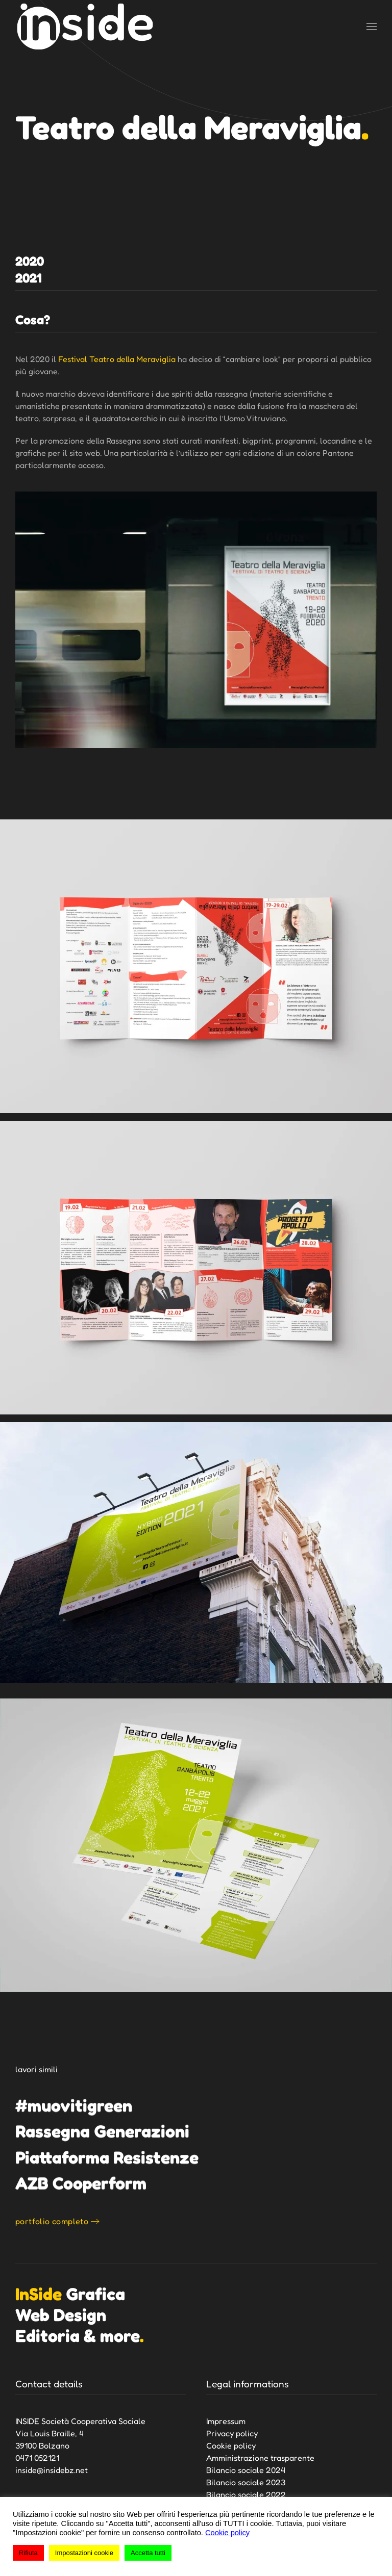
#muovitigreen (73, 2105)
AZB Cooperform (80, 2183)
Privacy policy (232, 2433)
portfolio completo (51, 2221)
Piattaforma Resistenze (107, 2157)
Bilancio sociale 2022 (246, 2494)
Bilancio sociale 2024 (245, 2470)
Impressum (226, 2421)
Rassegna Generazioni (102, 2131)
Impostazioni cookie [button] (84, 2553)
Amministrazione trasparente (260, 2458)
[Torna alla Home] (85, 26)
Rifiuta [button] (28, 2553)
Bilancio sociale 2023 (245, 2482)
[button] (371, 26)
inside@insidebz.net (51, 2470)
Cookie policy (231, 2445)
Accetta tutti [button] (148, 2553)
